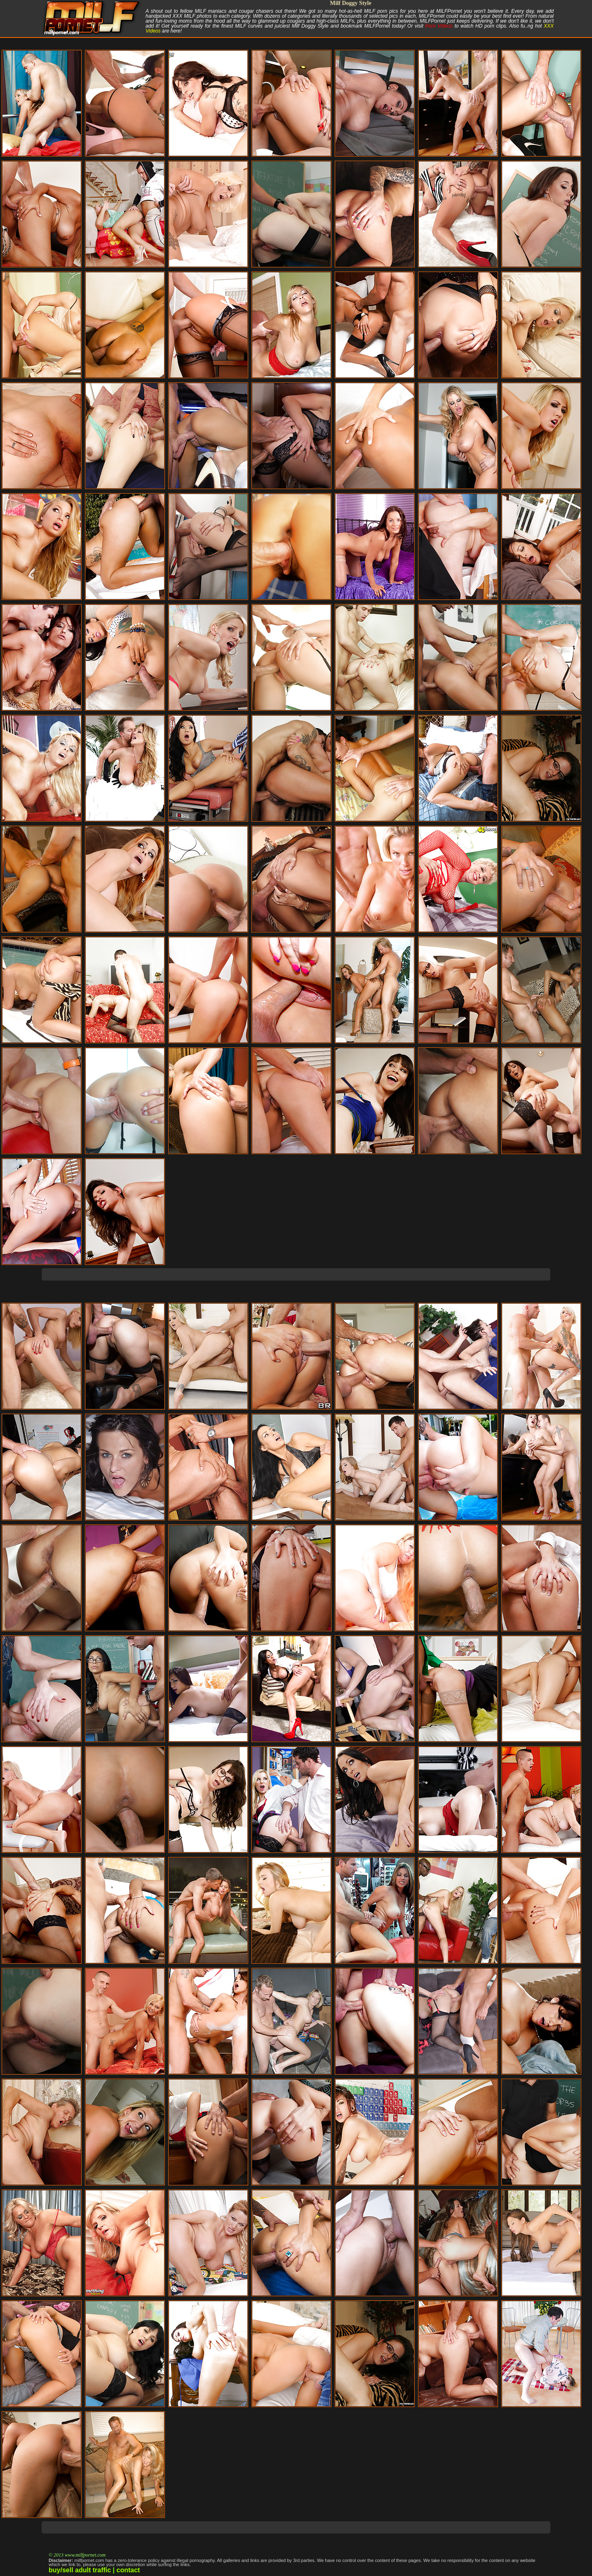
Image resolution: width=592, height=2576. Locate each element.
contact (128, 2570)
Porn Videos (438, 26)
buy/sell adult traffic (80, 2570)
